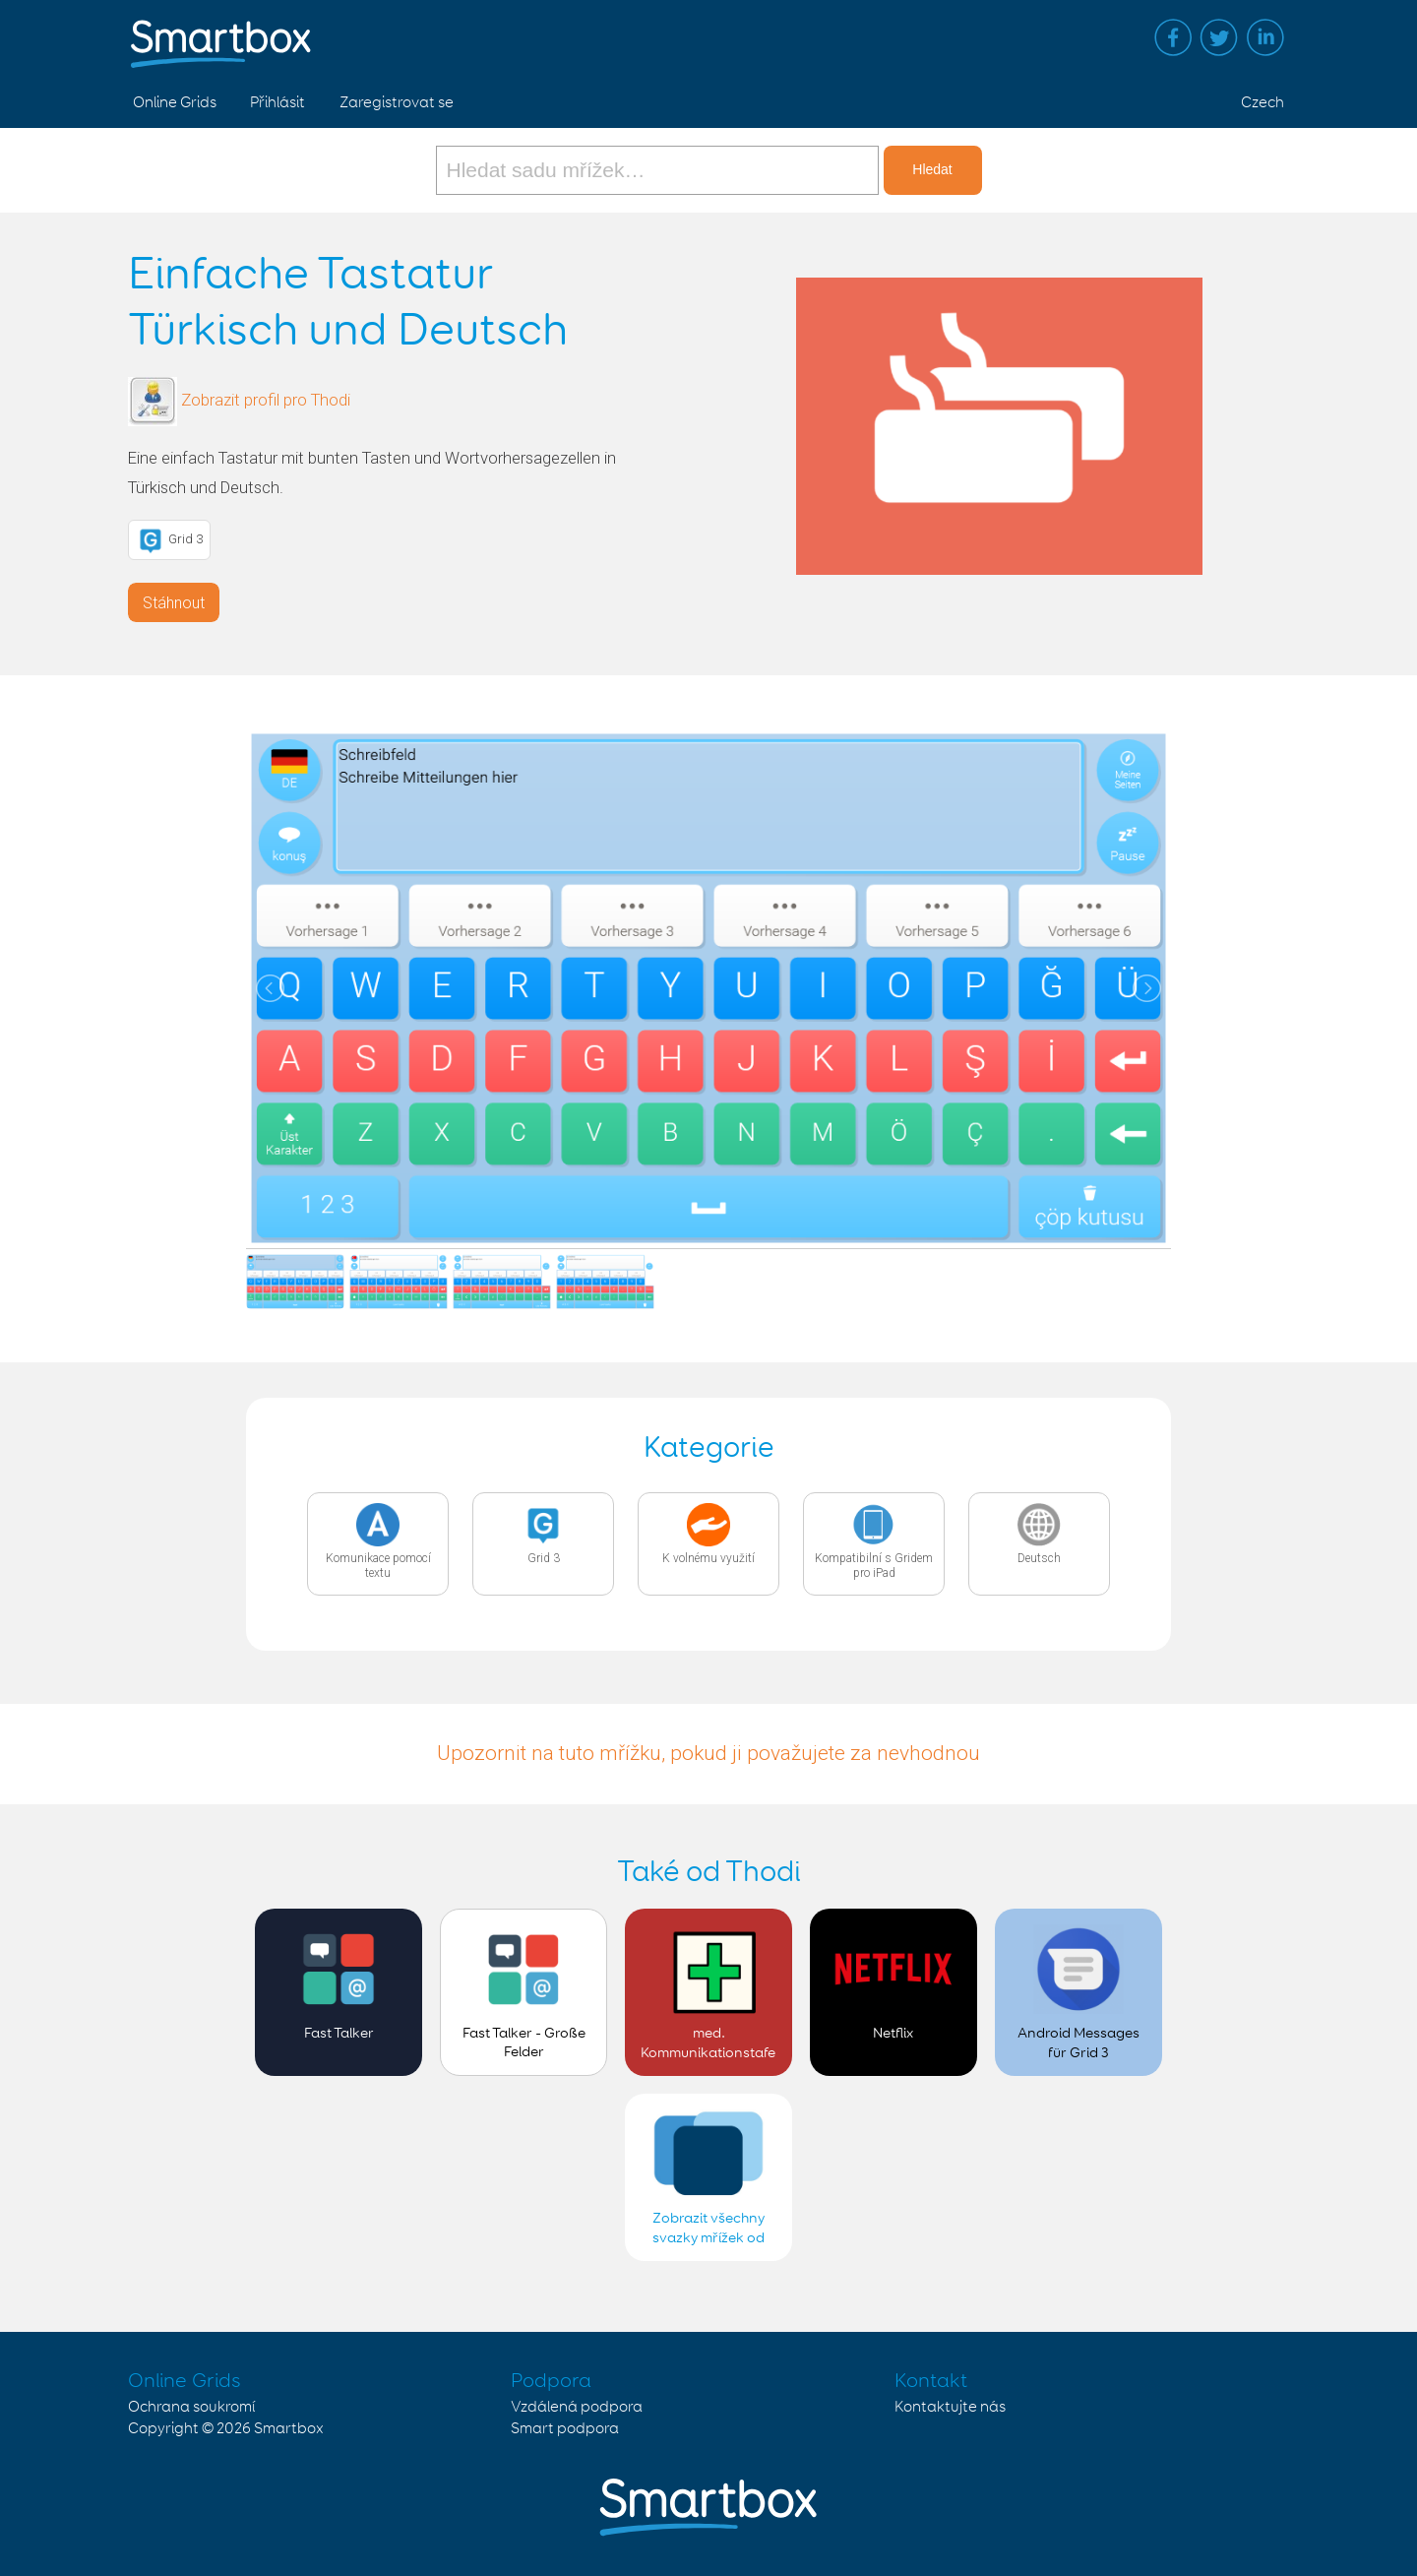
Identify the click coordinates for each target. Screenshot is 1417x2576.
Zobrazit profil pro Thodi (265, 400)
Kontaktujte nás (950, 2407)
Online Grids (174, 102)
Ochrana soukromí (191, 2407)
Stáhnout (174, 603)
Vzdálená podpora (577, 2407)
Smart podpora (565, 2428)
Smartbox (289, 2428)
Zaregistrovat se (396, 102)
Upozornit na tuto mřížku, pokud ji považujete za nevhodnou (708, 1753)
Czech (1262, 102)
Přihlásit (277, 102)
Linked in (1265, 37)
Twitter (1219, 37)
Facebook (1173, 37)
